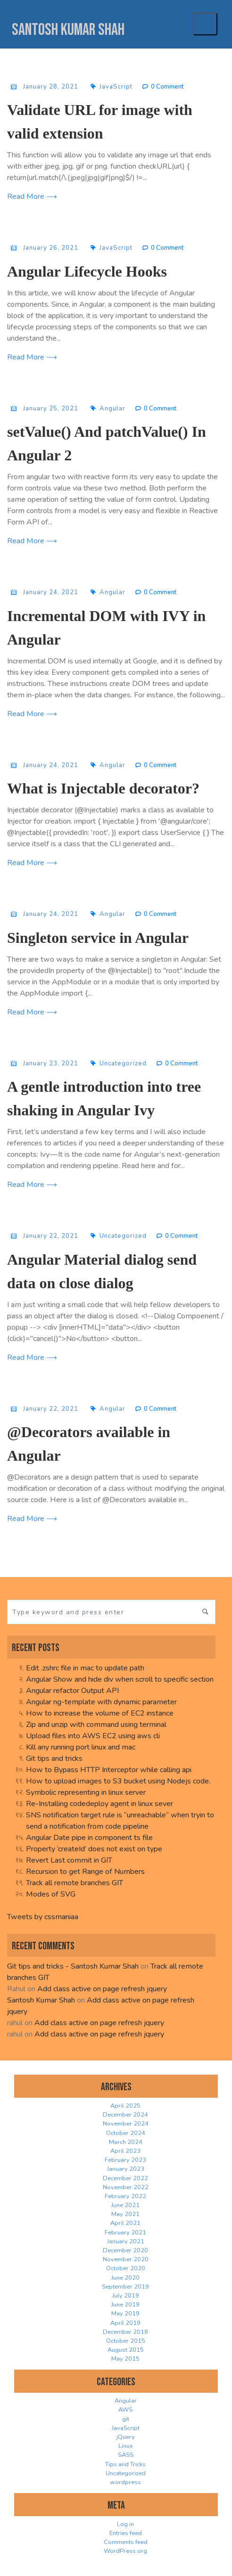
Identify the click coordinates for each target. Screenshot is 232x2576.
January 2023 (125, 2169)
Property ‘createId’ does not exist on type (94, 1849)
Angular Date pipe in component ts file (89, 1837)
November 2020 (126, 2259)
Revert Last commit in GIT (69, 1860)
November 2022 (126, 2187)
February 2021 (125, 2232)
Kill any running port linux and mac (80, 1747)
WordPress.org (125, 2551)
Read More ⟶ (32, 196)
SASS (125, 2455)
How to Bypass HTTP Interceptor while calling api (108, 1770)
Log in (125, 2524)
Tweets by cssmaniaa (42, 1917)
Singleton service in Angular (98, 937)
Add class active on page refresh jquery (102, 1989)
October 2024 (125, 2133)
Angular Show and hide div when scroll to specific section (120, 1679)
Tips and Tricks (125, 2464)
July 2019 (125, 2295)
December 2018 (125, 2332)
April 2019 (125, 2323)
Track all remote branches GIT (74, 1883)
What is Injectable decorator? (103, 788)
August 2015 (126, 2350)
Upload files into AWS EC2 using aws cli (93, 1736)
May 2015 (125, 2359)
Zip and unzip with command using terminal (96, 1724)
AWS (125, 2409)
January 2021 (125, 2241)
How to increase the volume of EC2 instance (100, 1713)
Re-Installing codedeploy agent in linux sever (99, 1804)
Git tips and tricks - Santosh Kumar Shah (73, 1966)
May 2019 (125, 2313)
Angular (112, 408)
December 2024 (125, 2114)
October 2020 (125, 2268)
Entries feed (125, 2533)
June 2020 (125, 2277)
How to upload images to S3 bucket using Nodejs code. (118, 1781)
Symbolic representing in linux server (86, 1792)
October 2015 (125, 2341)
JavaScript (116, 86)
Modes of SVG (50, 1894)
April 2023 (125, 2151)
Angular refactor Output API (72, 1690)
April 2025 (125, 2106)
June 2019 (125, 2304)
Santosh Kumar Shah (68, 30)
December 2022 (125, 2178)
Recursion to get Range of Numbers (85, 1871)
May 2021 (125, 2214)
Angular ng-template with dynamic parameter (101, 1702)
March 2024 (125, 2142)
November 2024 (126, 2123)
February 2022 (125, 2196)
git (125, 2419)
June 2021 (125, 2205)
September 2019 (125, 2286)
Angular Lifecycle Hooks (87, 271)
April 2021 (125, 2223)
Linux (125, 2446)
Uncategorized (123, 1063)
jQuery (125, 2437)
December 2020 (125, 2250)
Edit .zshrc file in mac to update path (85, 1668)
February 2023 (125, 2160)
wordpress (125, 2482)
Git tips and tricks (54, 1758)
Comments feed (126, 2542)
